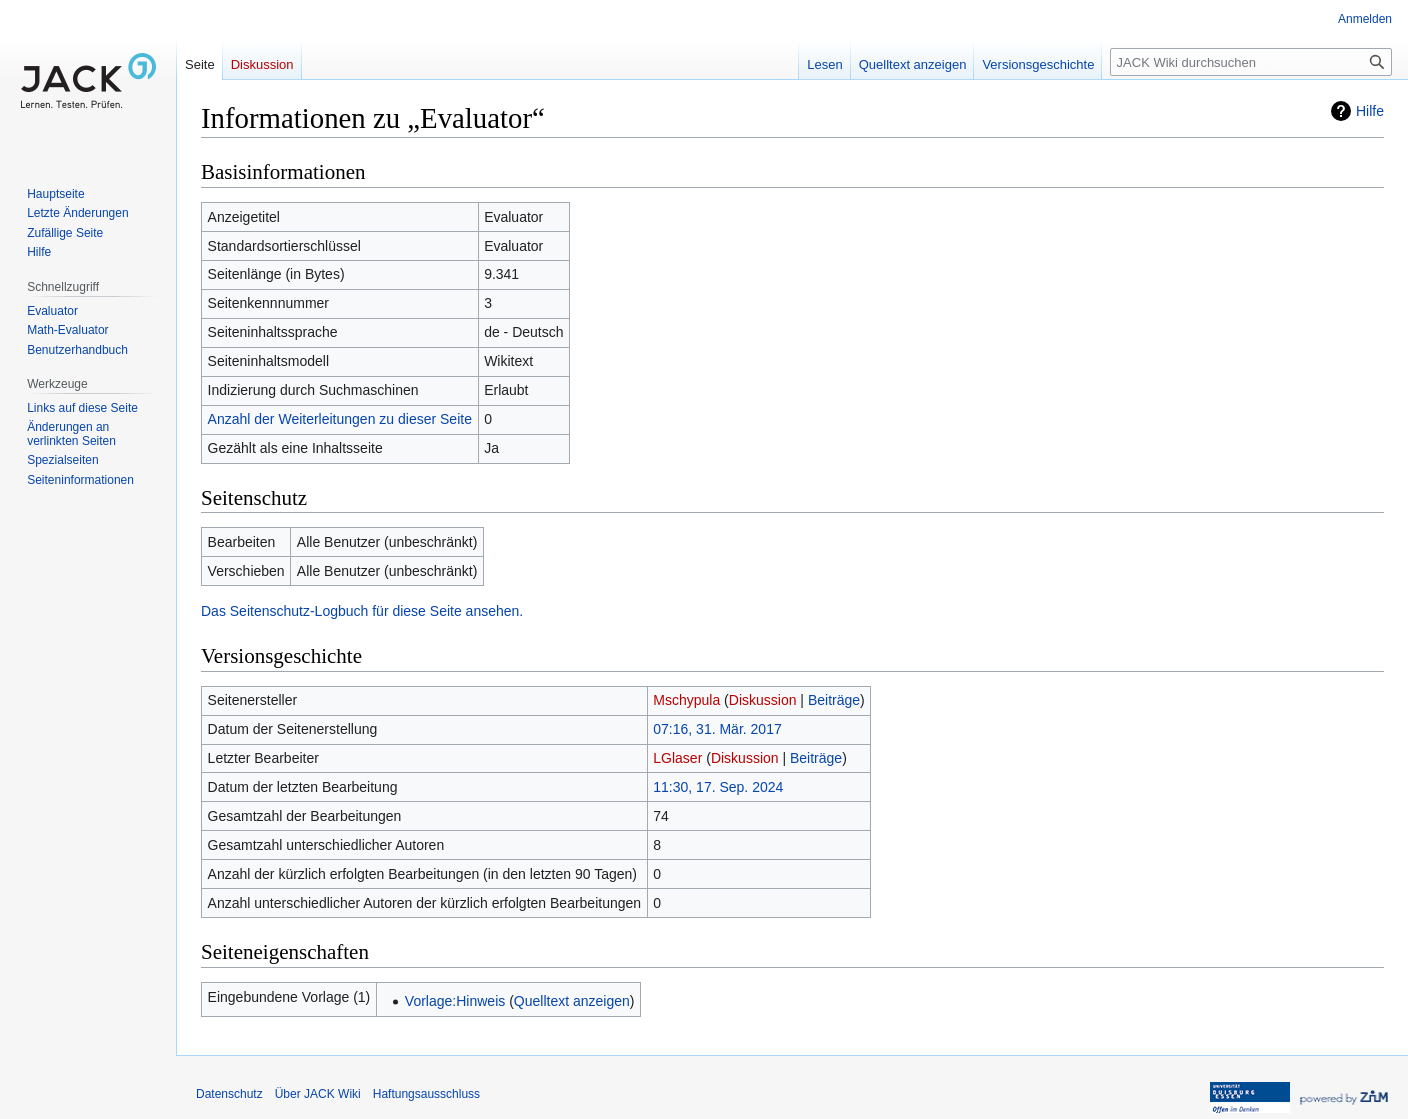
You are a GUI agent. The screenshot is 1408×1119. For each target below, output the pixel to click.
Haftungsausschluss (426, 1094)
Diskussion (763, 700)
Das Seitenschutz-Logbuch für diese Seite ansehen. (362, 611)
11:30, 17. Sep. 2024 (718, 787)
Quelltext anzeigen (572, 1001)
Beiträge (834, 700)
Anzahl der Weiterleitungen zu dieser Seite (340, 419)
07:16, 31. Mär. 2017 (717, 729)
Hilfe (1370, 111)
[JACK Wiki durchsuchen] (1251, 62)
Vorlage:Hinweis (455, 1001)
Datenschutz (229, 1094)
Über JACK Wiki (318, 1094)
